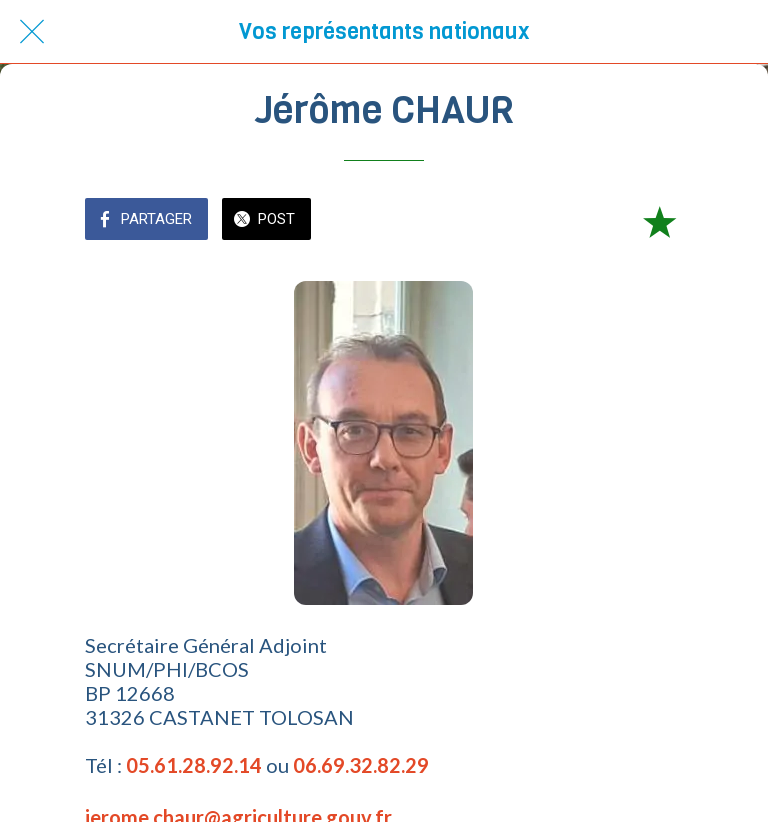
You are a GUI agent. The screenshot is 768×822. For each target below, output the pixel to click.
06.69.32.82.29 (361, 765)
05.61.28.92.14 (194, 765)
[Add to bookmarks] (659, 221)
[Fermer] (32, 32)
